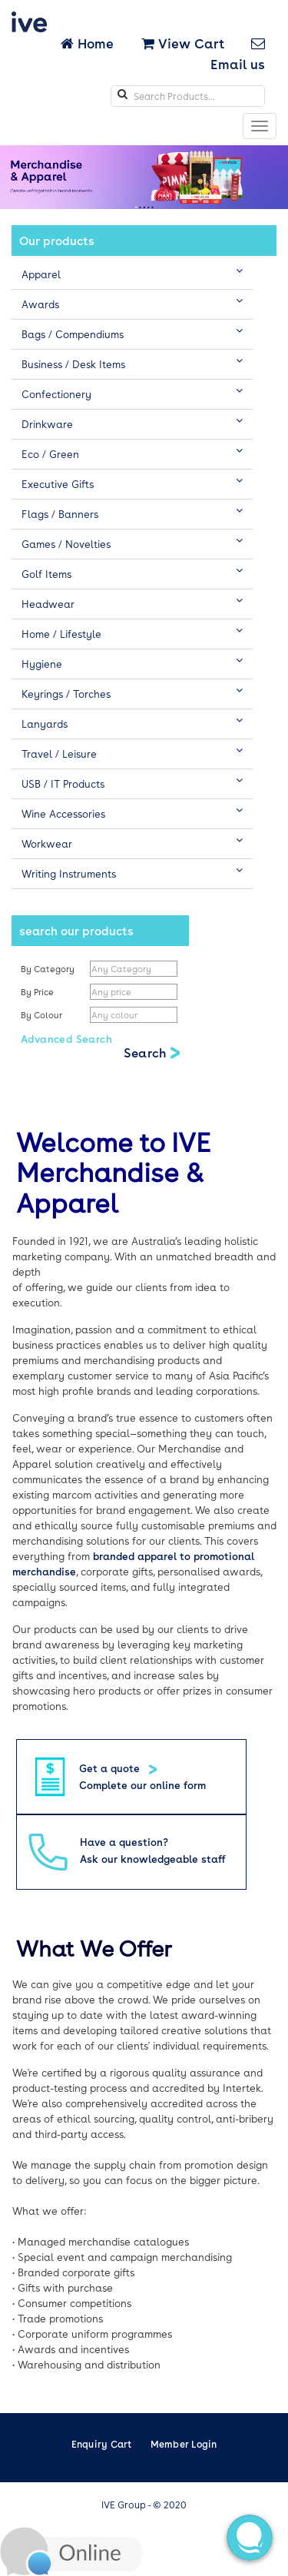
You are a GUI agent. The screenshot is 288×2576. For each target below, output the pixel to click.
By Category (47, 968)
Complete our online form (142, 1784)
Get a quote (111, 1767)
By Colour (43, 1015)
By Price (38, 992)
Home (89, 43)
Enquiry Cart (101, 2444)
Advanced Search (66, 1038)
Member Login (184, 2444)
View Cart (182, 43)
